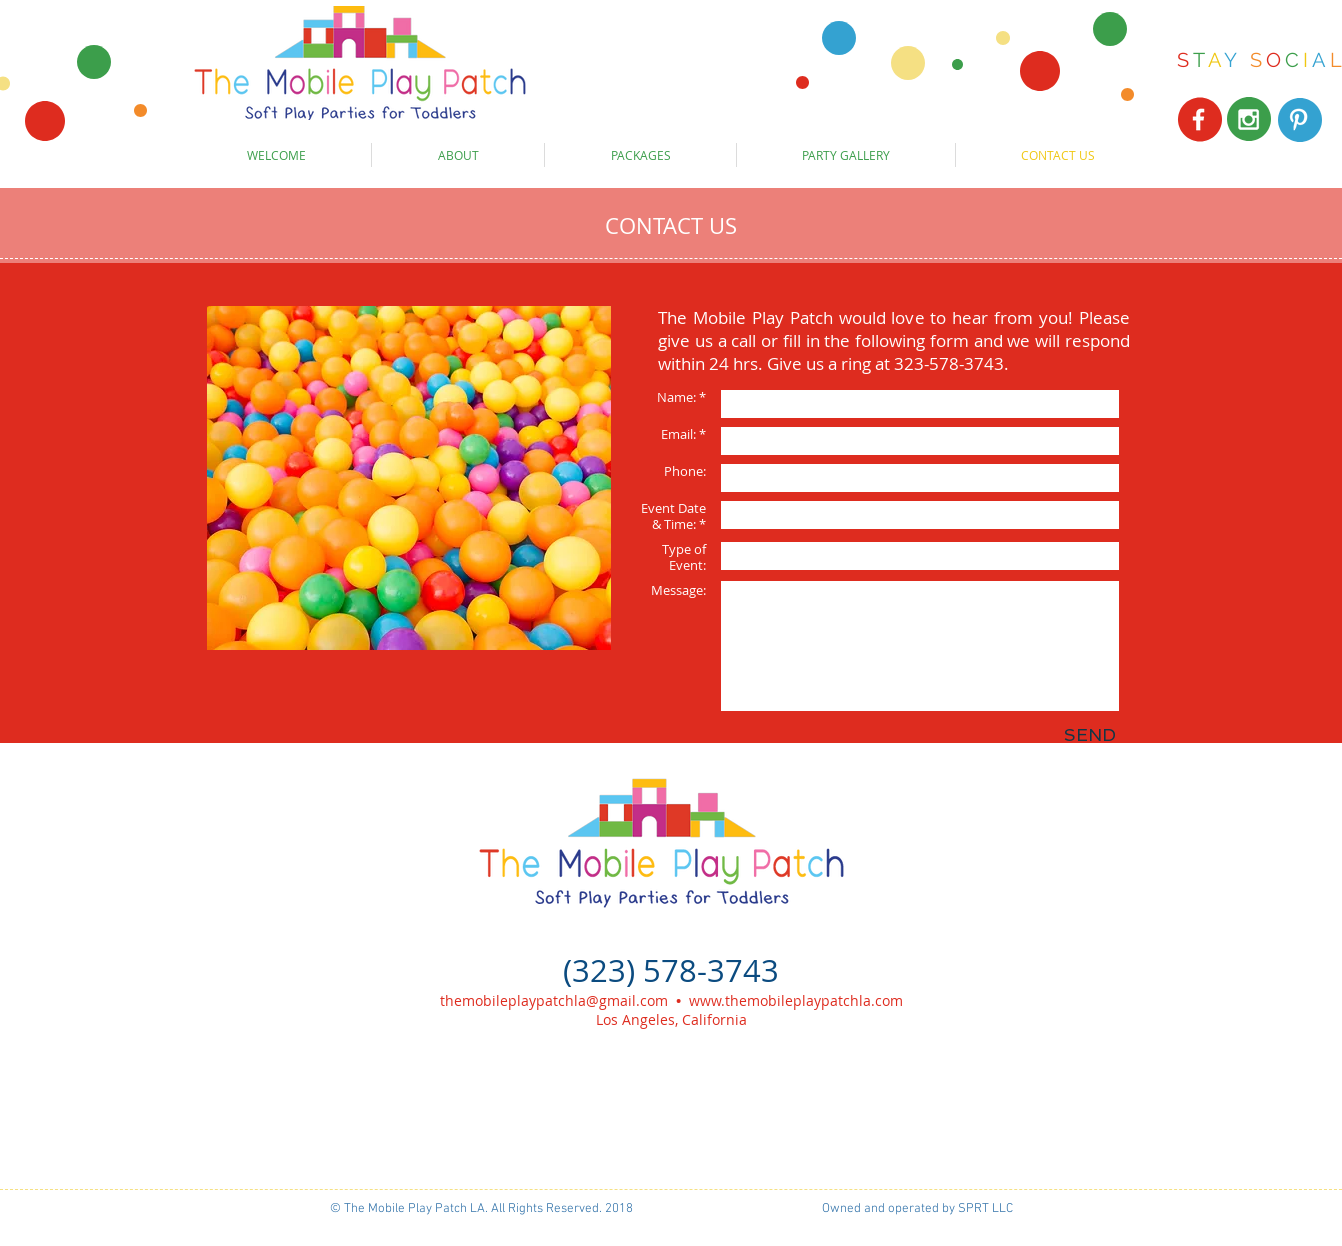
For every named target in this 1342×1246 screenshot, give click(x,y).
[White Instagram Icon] (1248, 119)
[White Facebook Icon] (1198, 119)
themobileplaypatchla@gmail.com (554, 1000)
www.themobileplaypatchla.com (796, 1000)
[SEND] (1089, 735)
